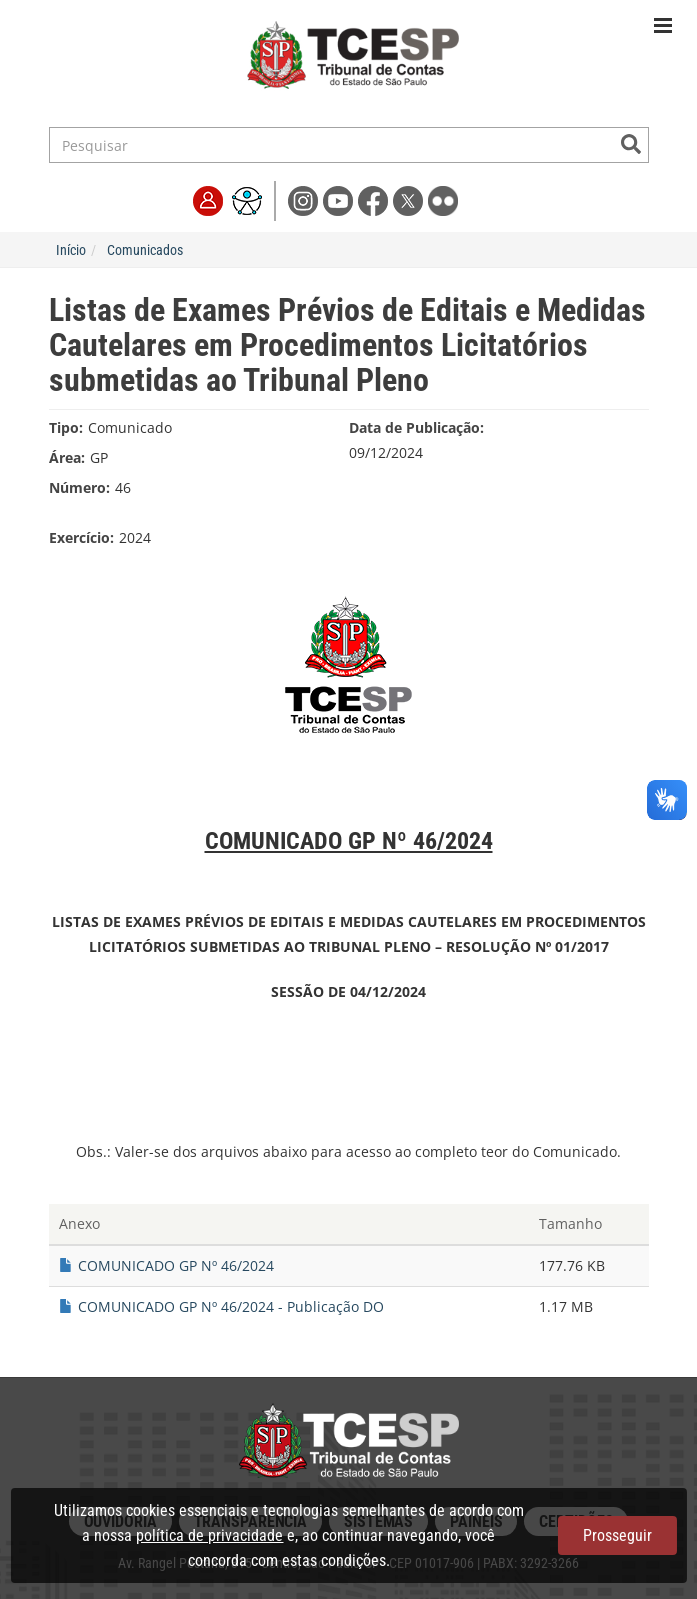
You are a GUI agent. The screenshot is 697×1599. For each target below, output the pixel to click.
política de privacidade (209, 1535)
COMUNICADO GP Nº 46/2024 (176, 1265)
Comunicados (145, 250)
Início (71, 250)
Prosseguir (617, 1535)
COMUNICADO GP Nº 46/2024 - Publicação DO (231, 1306)
